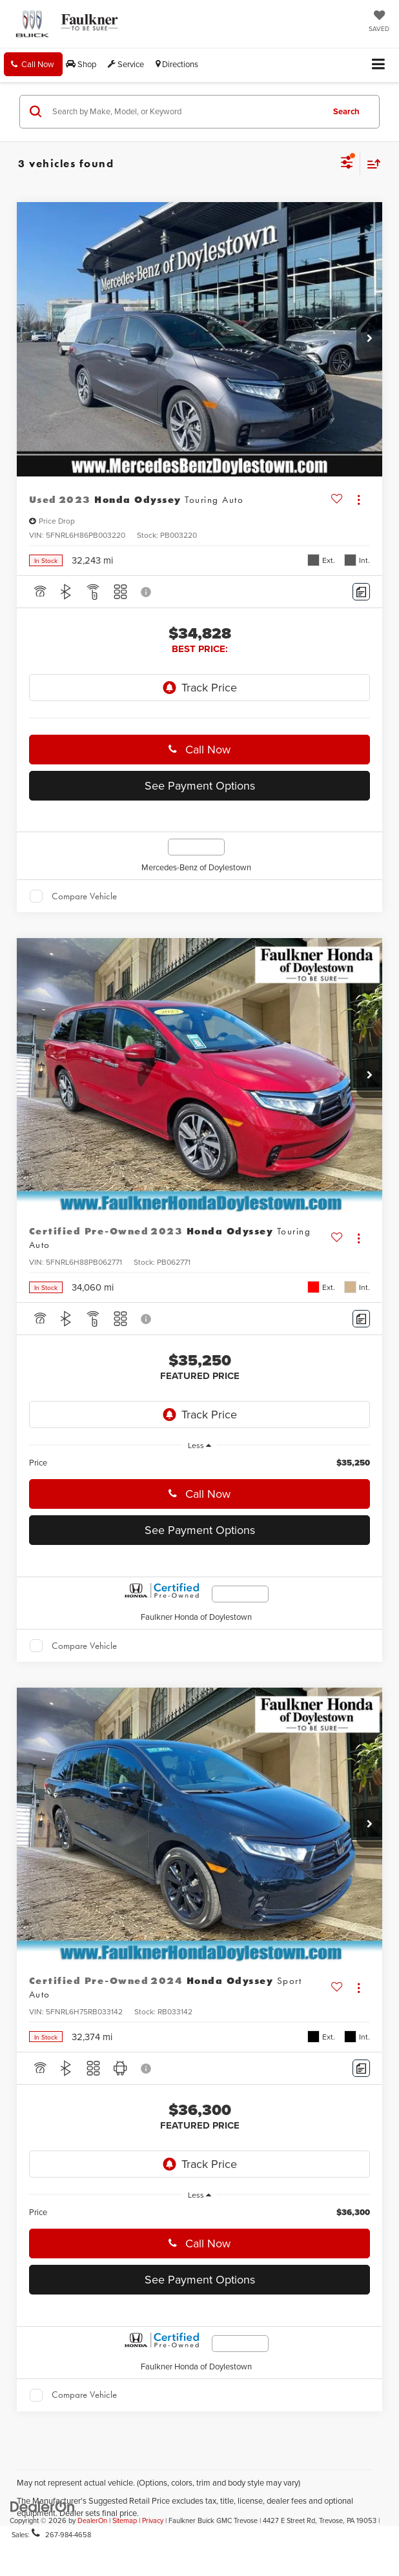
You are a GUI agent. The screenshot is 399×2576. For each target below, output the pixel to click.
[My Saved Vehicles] (379, 22)
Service (126, 64)
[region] (200, 1462)
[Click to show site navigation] (378, 64)
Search (346, 111)
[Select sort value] (370, 163)
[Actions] (358, 500)
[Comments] (361, 591)
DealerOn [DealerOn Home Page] (92, 2520)
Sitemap (124, 2520)
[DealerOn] (43, 2505)
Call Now (206, 749)
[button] (33, 64)
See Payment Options (200, 785)
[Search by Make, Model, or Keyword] (185, 111)
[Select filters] (347, 164)
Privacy (152, 2520)
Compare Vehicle (84, 896)
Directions (177, 64)
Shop (81, 64)
